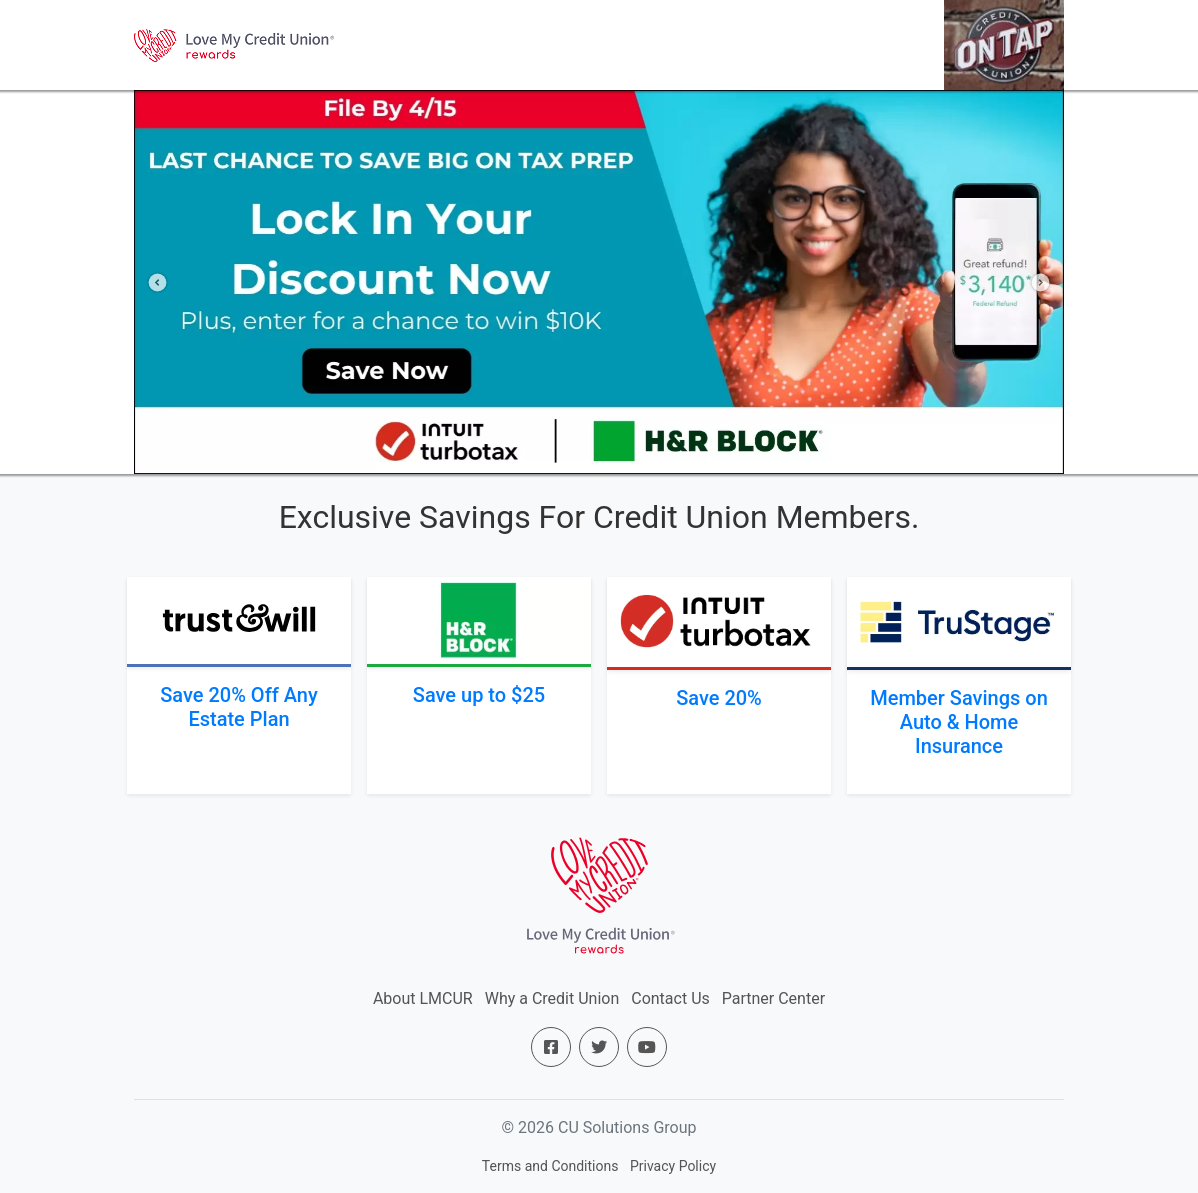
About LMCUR (423, 998)
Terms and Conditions (550, 1166)
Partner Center (773, 998)
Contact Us (670, 998)
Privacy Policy (673, 1166)
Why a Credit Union (552, 998)
